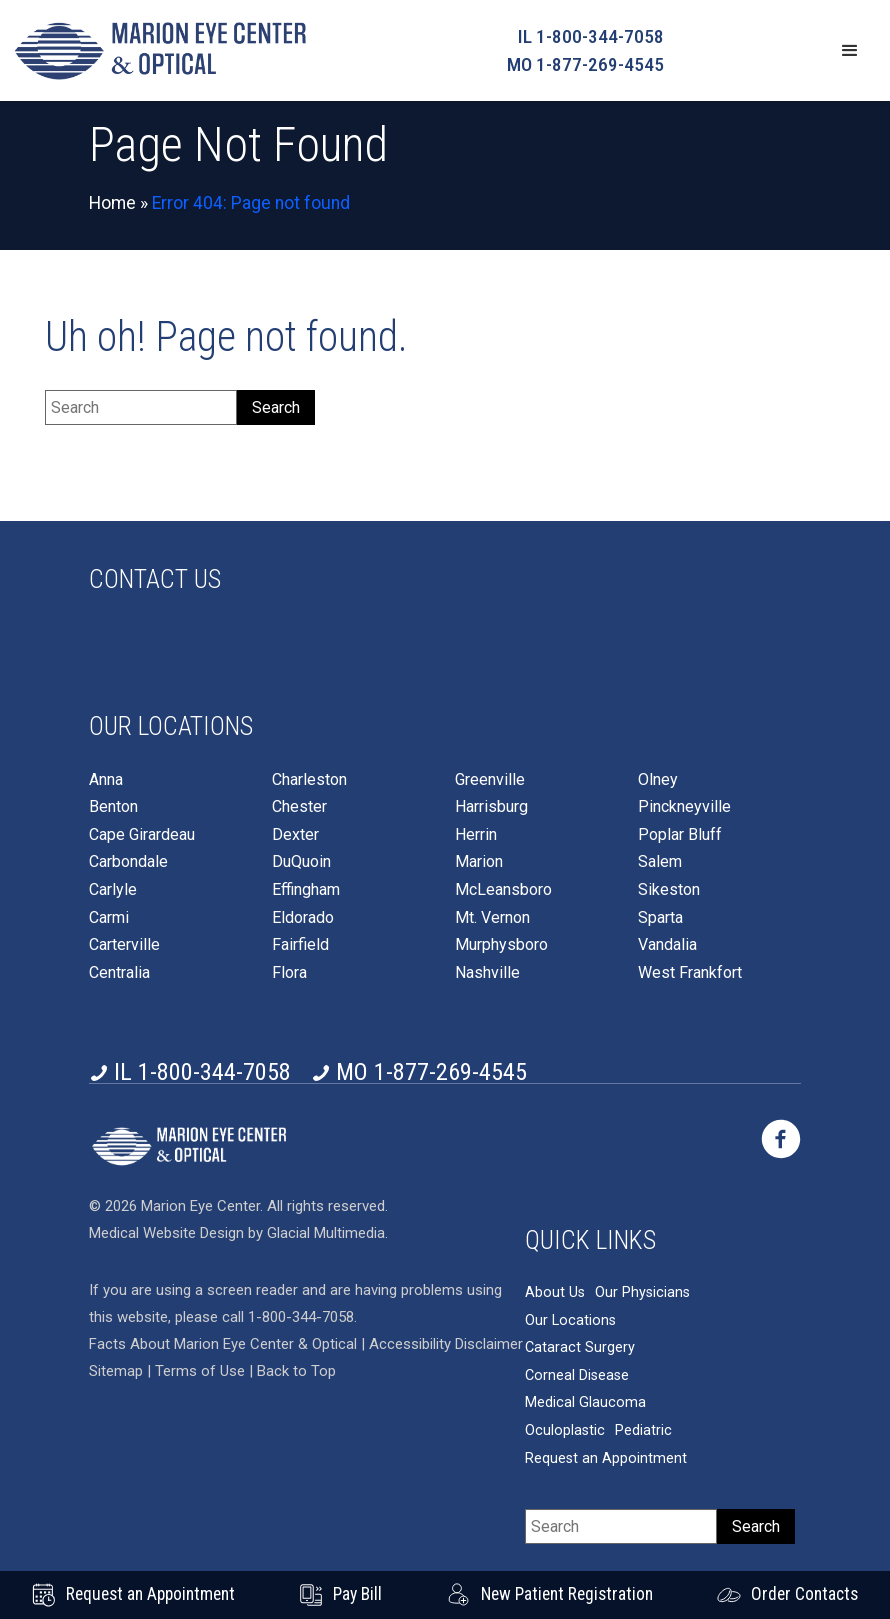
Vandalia (667, 945)
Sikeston (669, 890)
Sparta (660, 918)
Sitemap (116, 1371)
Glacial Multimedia (326, 1233)
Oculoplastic (565, 1430)
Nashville (487, 973)
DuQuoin (301, 862)
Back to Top (296, 1371)
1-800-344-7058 (301, 1317)
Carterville (124, 945)
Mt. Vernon (492, 918)
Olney (658, 780)
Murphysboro (501, 945)
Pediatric (643, 1430)
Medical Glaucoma (585, 1402)
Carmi (109, 918)
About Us (555, 1292)
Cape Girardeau (142, 835)
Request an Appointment (606, 1458)
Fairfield (300, 945)
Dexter (295, 835)
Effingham (306, 890)
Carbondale (128, 862)
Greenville (490, 780)
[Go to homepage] (160, 50)
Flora (289, 973)
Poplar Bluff (680, 835)
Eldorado (303, 918)
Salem (660, 862)
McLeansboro (503, 890)
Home (112, 203)
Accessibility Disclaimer (446, 1344)
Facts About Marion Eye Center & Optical (223, 1344)
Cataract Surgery (580, 1347)
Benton (113, 807)
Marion (479, 862)
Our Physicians (642, 1292)
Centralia (119, 973)
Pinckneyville (684, 807)
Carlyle (113, 890)
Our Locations (570, 1320)
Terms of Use (202, 1371)
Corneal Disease (577, 1375)
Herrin (476, 835)
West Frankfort (690, 973)
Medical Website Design (166, 1233)
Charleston (309, 780)
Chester (299, 807)
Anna (106, 780)
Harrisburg (491, 807)
